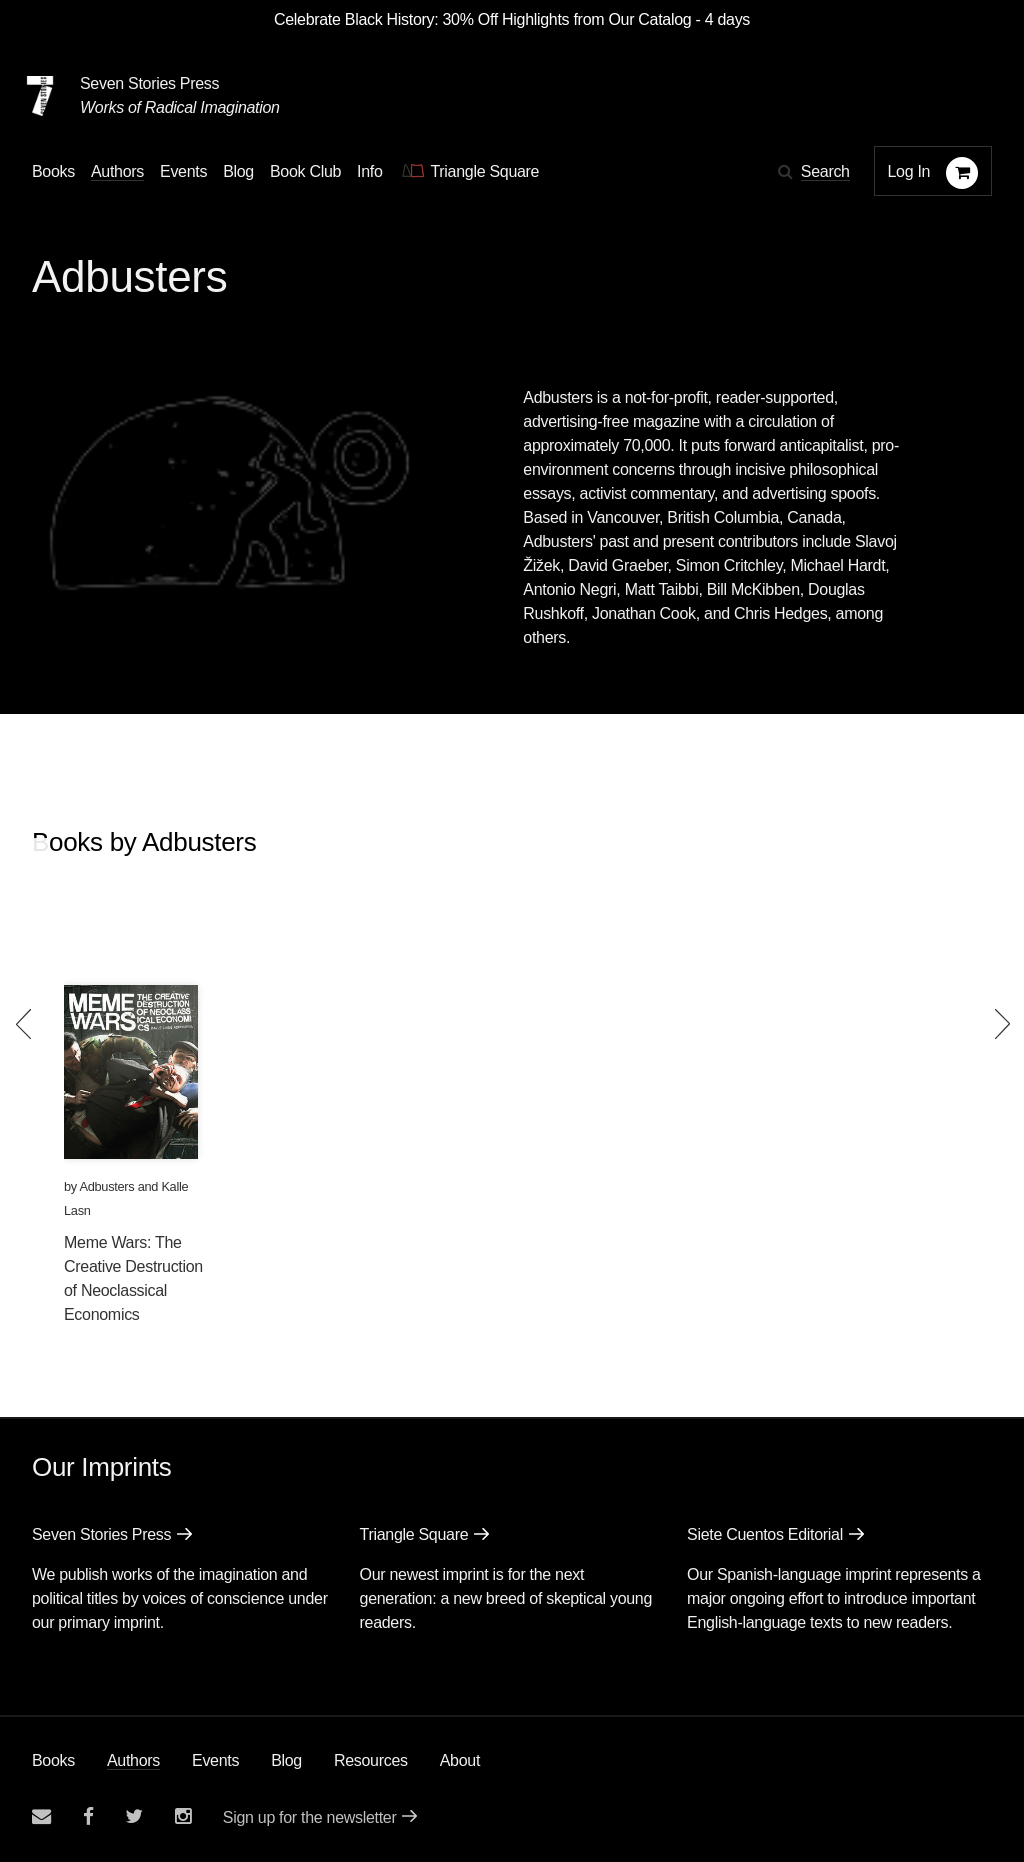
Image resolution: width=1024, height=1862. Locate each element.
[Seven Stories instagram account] (183, 1816)
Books (53, 1760)
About (460, 1760)
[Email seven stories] (41, 1816)
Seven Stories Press (149, 83)
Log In (909, 171)
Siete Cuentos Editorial (765, 1534)
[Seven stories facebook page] (88, 1816)
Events (215, 1760)
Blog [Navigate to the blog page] (238, 171)
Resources (371, 1760)
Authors (133, 1760)
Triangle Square (414, 1534)
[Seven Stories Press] (40, 96)
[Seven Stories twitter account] (134, 1816)
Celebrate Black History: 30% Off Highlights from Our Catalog (482, 19)
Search (825, 171)
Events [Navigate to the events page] (183, 171)
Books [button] (53, 171)
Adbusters (108, 1186)
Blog (286, 1760)
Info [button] (370, 171)
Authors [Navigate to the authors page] (117, 171)
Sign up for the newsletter (310, 1817)
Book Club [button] (305, 171)
